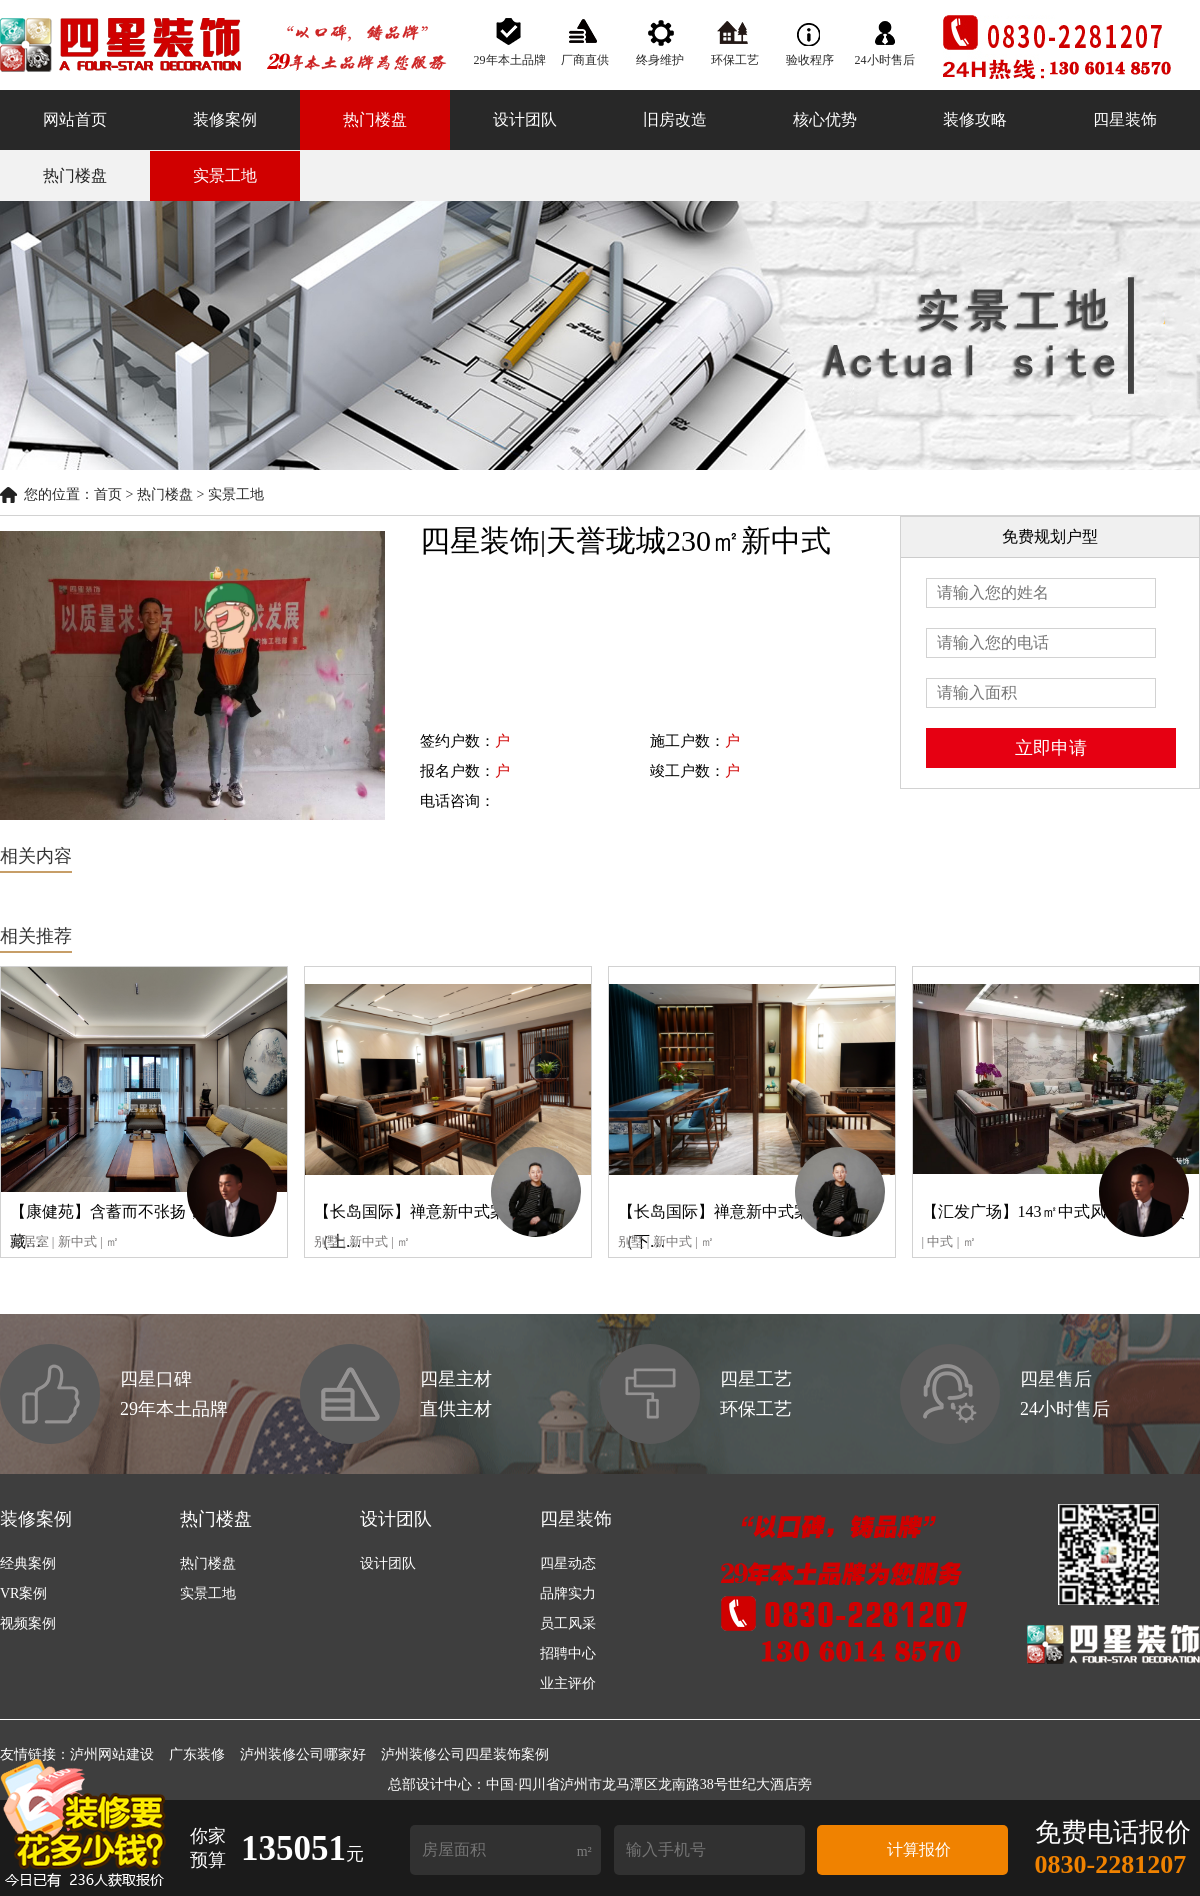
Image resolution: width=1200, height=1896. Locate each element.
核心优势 (825, 119)
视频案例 (28, 1623)
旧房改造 (675, 119)
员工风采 (568, 1623)
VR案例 (23, 1593)
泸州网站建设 (112, 1754)
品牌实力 (568, 1593)
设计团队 (525, 119)
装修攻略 (975, 119)
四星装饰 (1125, 119)
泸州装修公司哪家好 (303, 1754)
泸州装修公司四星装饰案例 (465, 1754)
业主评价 (568, 1683)
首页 (108, 494)
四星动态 (568, 1563)
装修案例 (225, 119)
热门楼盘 (375, 119)
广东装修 (197, 1754)
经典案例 (28, 1563)
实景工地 (225, 175)
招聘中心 (568, 1653)
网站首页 (75, 119)
